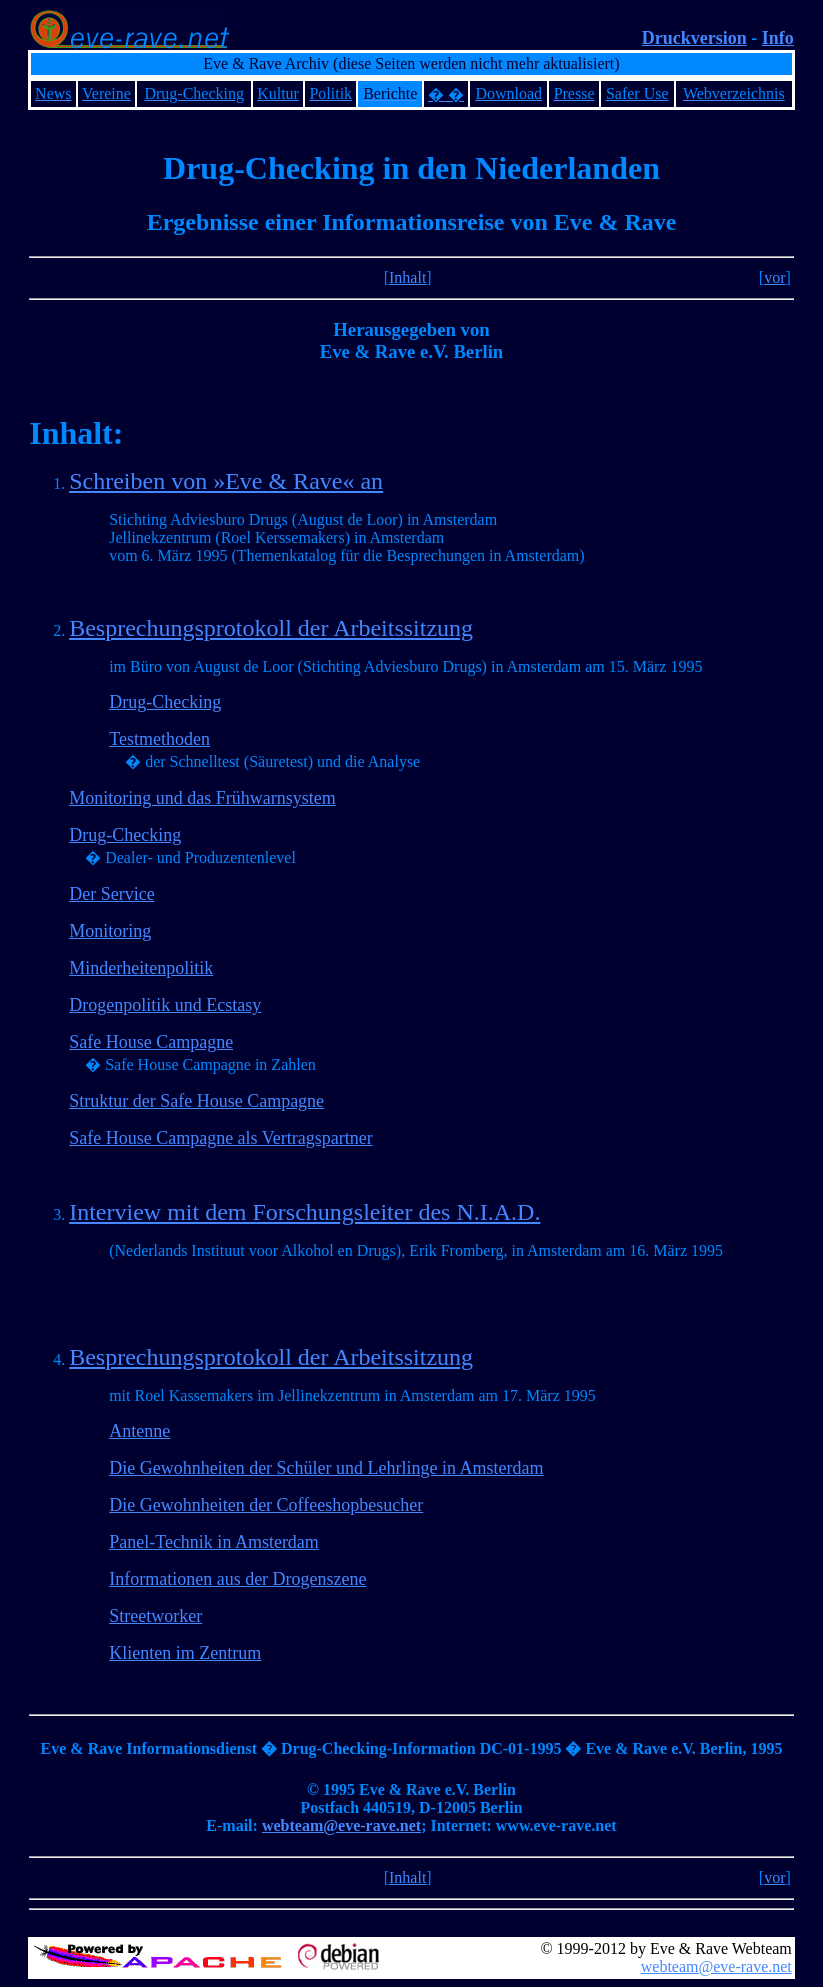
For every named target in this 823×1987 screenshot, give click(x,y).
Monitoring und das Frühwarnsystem (202, 798)
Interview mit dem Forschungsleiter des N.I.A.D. (304, 1212)
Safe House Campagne (151, 1042)
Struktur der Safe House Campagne (196, 1101)
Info (778, 38)
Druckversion (694, 38)
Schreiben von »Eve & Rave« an (226, 481)
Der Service (111, 894)
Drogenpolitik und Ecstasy (165, 1005)
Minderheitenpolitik (141, 968)
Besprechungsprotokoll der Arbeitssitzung (271, 628)
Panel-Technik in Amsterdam (214, 1542)
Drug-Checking (165, 702)
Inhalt (407, 277)
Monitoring (110, 931)
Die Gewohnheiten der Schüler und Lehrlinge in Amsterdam (326, 1468)
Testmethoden (159, 739)
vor (774, 277)
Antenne (139, 1431)
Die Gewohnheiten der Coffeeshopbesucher (266, 1505)
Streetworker (155, 1616)
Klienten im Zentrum (185, 1653)
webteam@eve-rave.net (341, 1825)
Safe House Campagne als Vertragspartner (221, 1138)
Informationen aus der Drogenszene (237, 1579)
